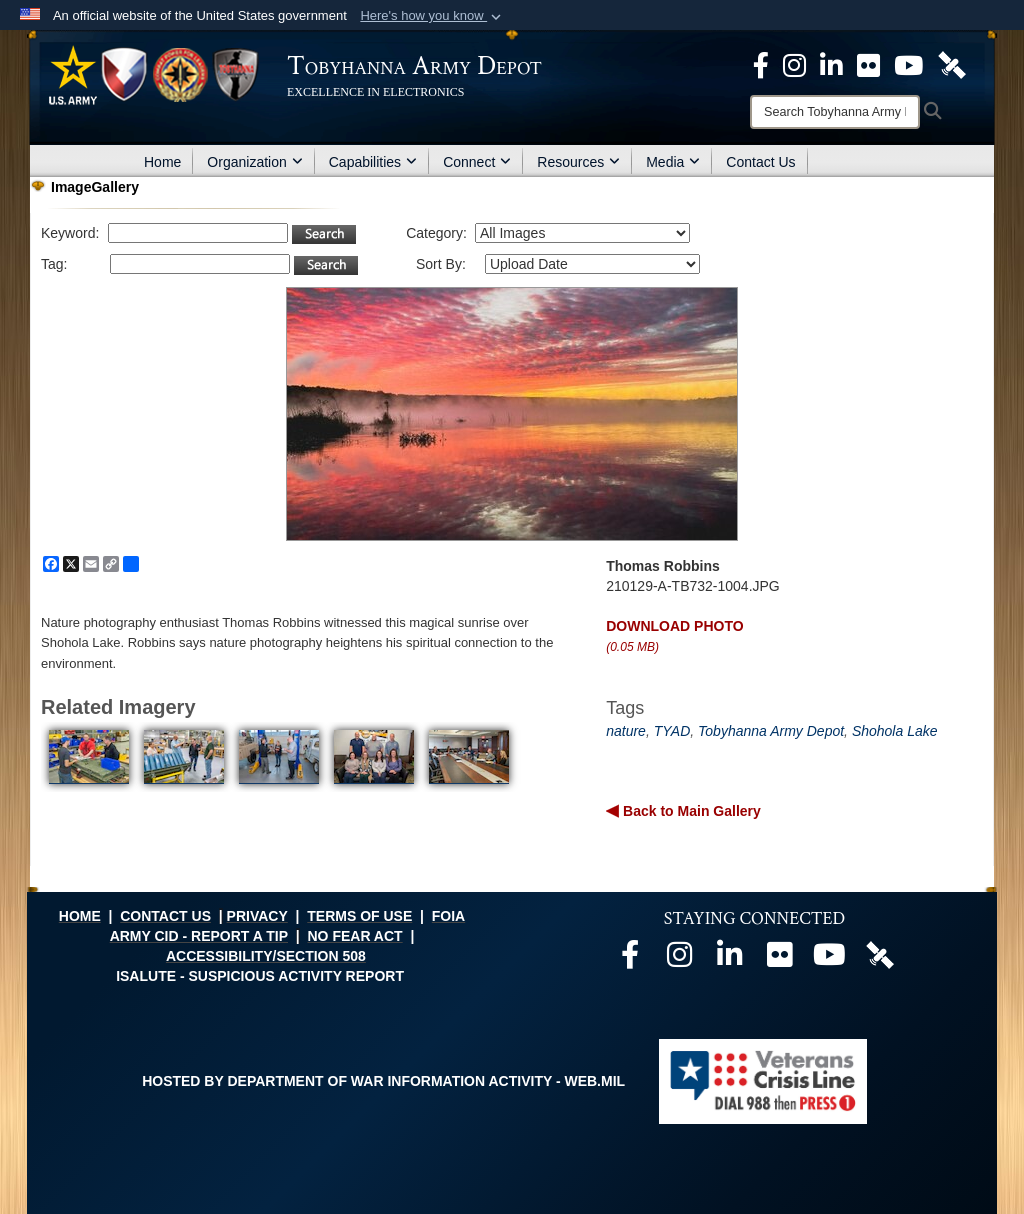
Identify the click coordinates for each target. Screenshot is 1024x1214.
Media (673, 162)
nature (626, 731)
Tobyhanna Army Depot (771, 731)
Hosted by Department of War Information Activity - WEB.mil (383, 1081)
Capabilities (373, 162)
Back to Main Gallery (690, 811)
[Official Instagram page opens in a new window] (794, 64)
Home (162, 162)
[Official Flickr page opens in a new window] (868, 64)
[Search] (835, 112)
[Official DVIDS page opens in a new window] (952, 64)
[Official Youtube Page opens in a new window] (908, 64)
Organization (254, 162)
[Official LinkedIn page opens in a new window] (831, 64)
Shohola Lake (895, 731)
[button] (432, 16)
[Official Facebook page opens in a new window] (630, 960)
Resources (578, 162)
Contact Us (760, 162)
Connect (477, 162)
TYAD (672, 731)
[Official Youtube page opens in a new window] (830, 960)
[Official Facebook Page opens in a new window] (761, 64)
